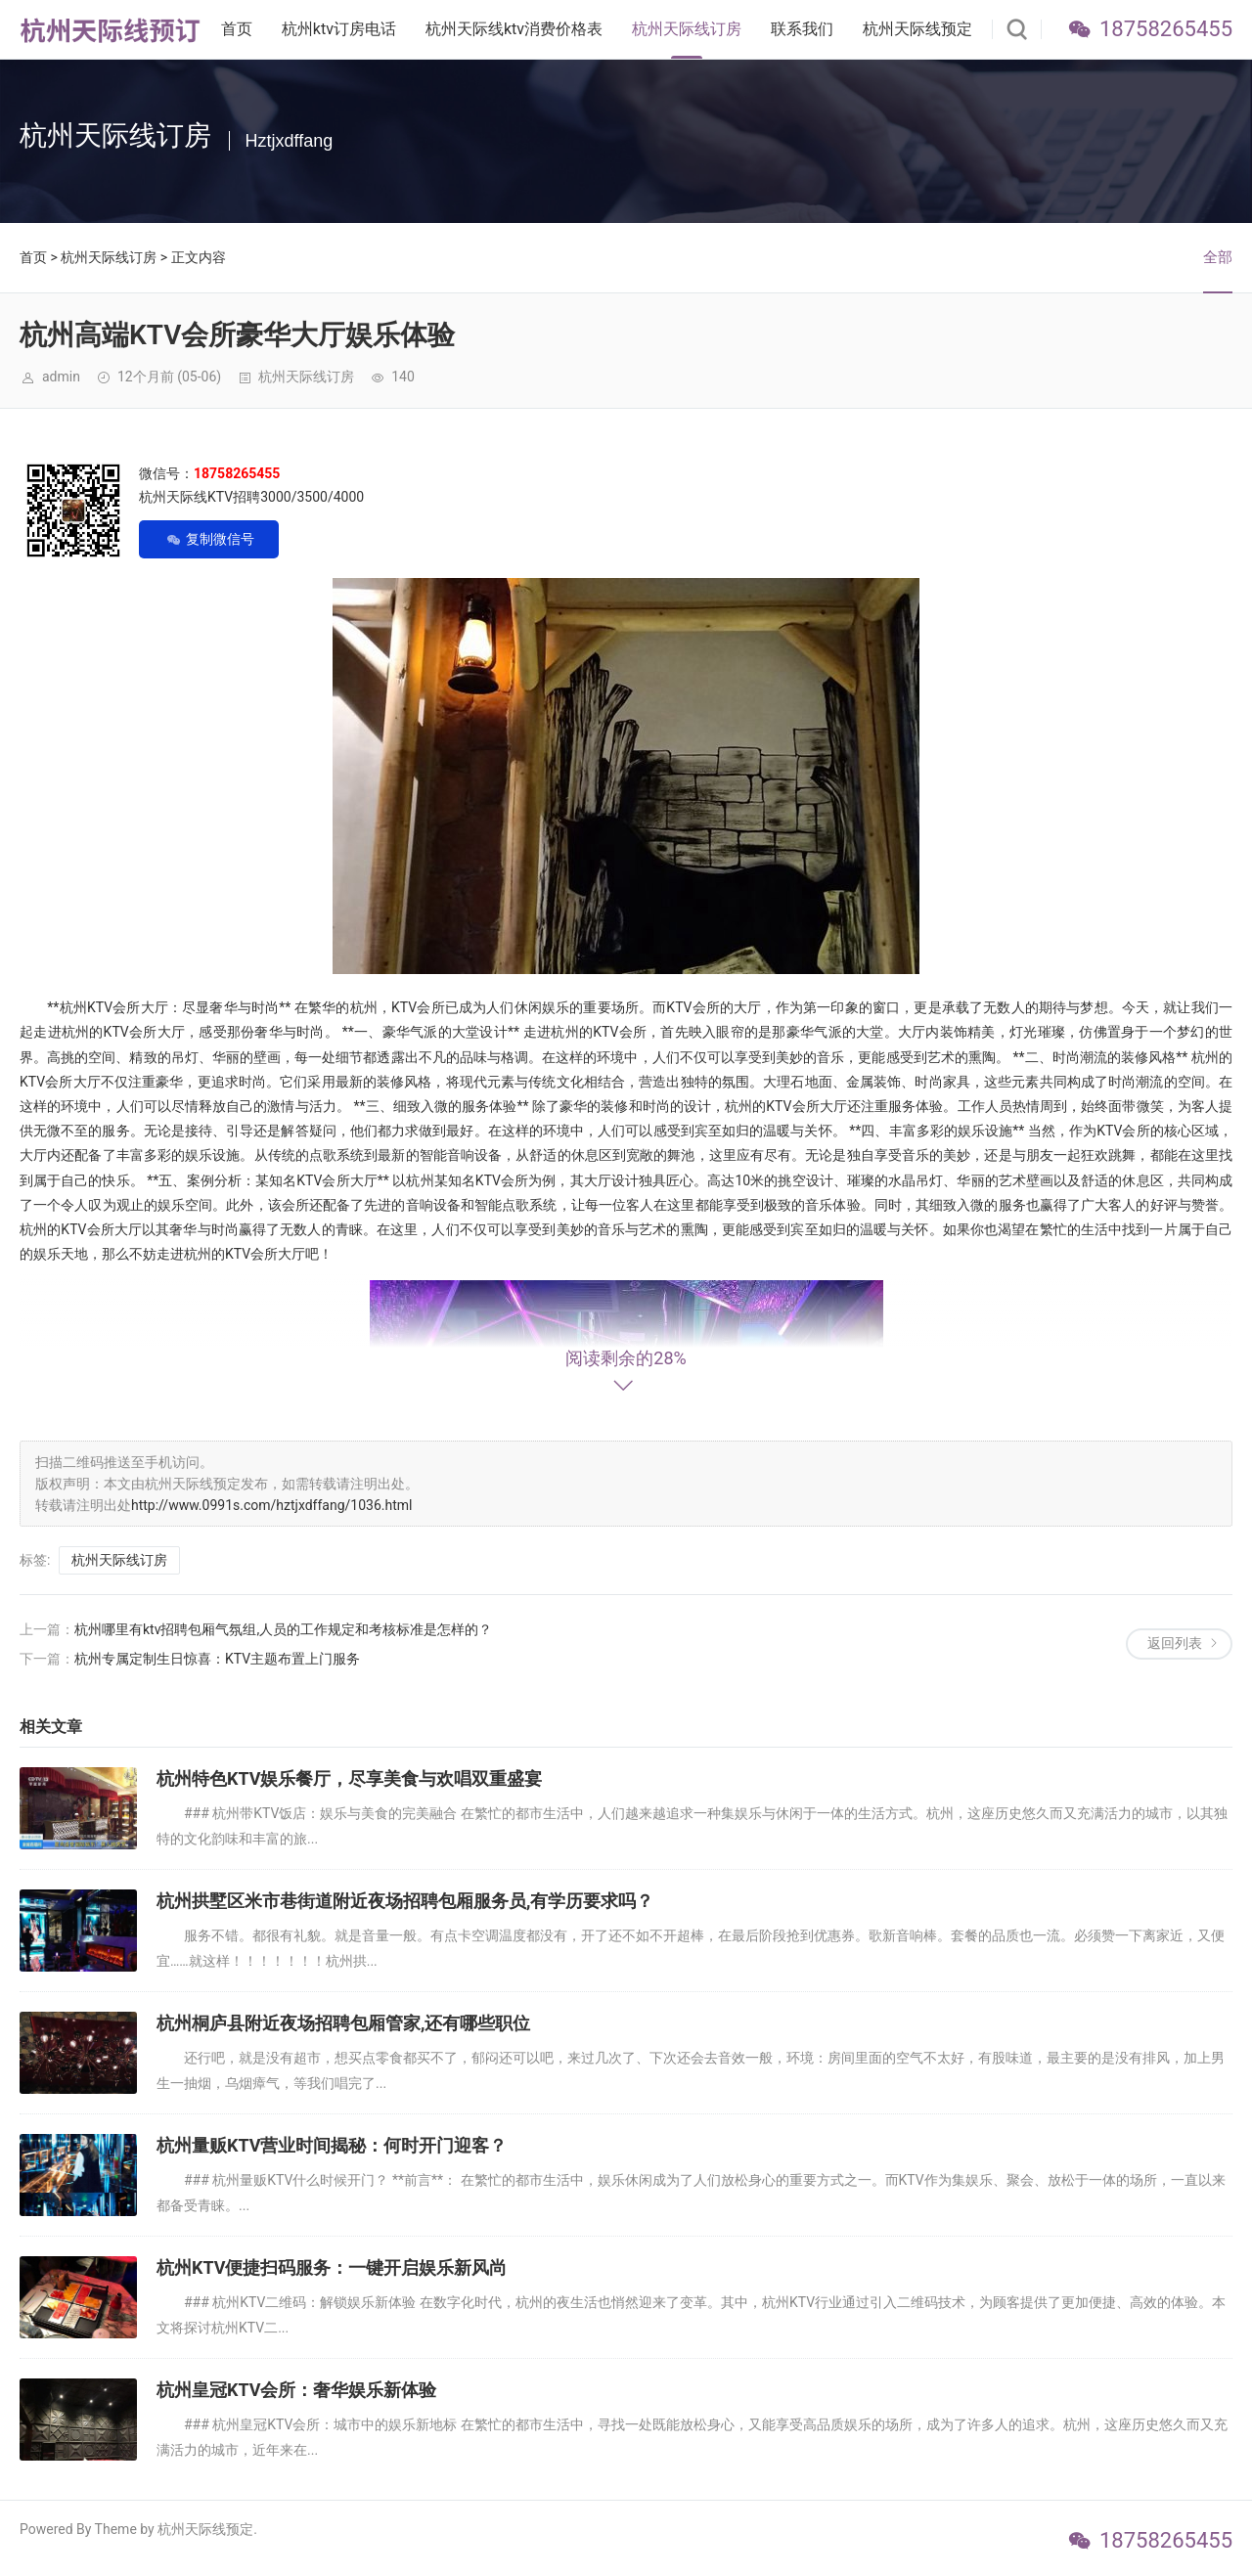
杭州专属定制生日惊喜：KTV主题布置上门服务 (217, 1658)
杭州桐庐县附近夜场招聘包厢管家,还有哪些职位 (343, 2023)
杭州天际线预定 (917, 29)
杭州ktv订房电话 (339, 29)
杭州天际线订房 (686, 29)
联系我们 (802, 29)
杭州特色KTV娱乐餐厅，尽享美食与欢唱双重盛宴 (349, 1778)
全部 (1217, 257)
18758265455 (1165, 29)
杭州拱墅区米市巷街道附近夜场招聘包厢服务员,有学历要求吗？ (404, 1900)
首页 (236, 29)
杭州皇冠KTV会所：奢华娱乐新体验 (296, 2389)
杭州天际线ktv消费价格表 (514, 29)
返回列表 (1174, 1643)
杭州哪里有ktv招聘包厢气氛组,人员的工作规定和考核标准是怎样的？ (283, 1629)
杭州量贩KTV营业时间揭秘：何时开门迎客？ (332, 2145)
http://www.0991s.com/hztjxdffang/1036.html (271, 1505)
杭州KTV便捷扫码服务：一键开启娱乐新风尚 (332, 2267)
